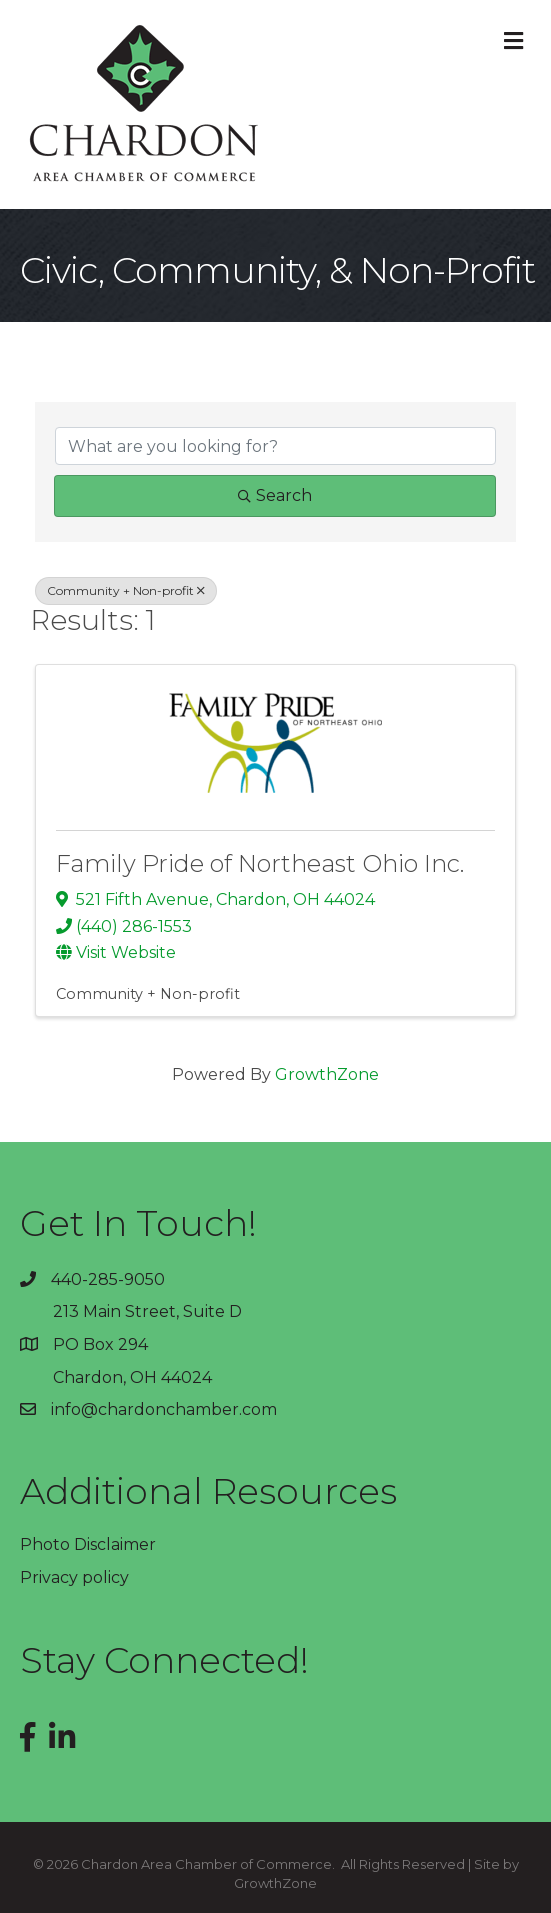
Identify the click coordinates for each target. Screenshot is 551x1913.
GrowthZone (327, 1074)
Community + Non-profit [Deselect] (126, 590)
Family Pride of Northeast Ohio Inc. (260, 863)
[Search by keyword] (275, 446)
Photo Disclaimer (88, 1544)
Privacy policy (74, 1577)
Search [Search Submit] (275, 495)
